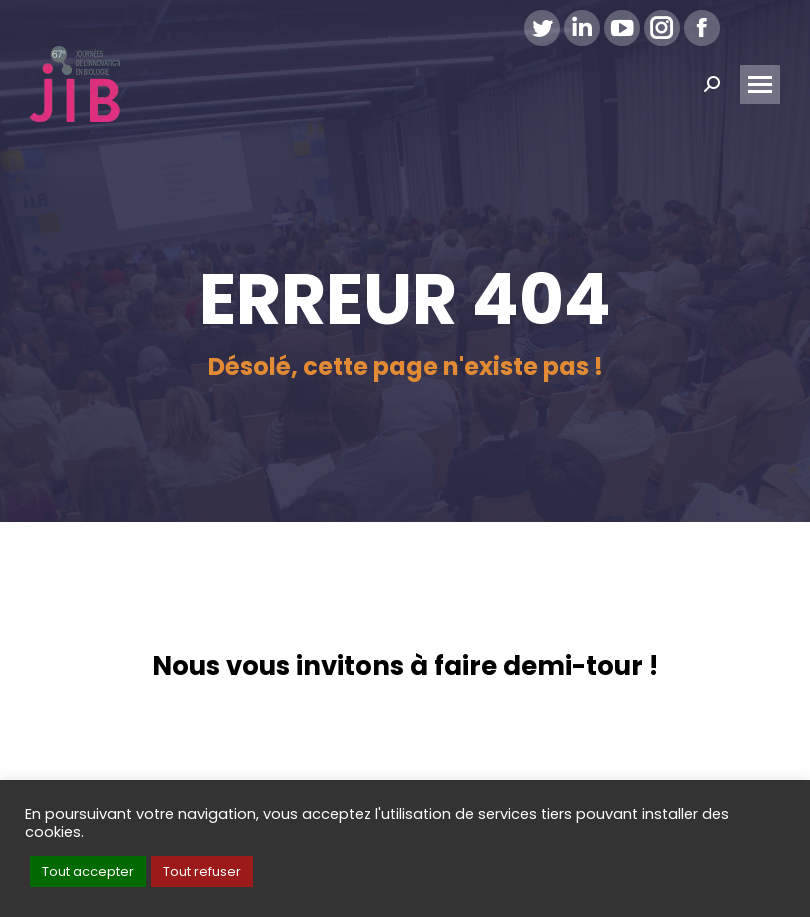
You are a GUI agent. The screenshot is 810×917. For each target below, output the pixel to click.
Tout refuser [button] (202, 871)
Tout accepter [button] (88, 871)
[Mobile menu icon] (760, 84)
